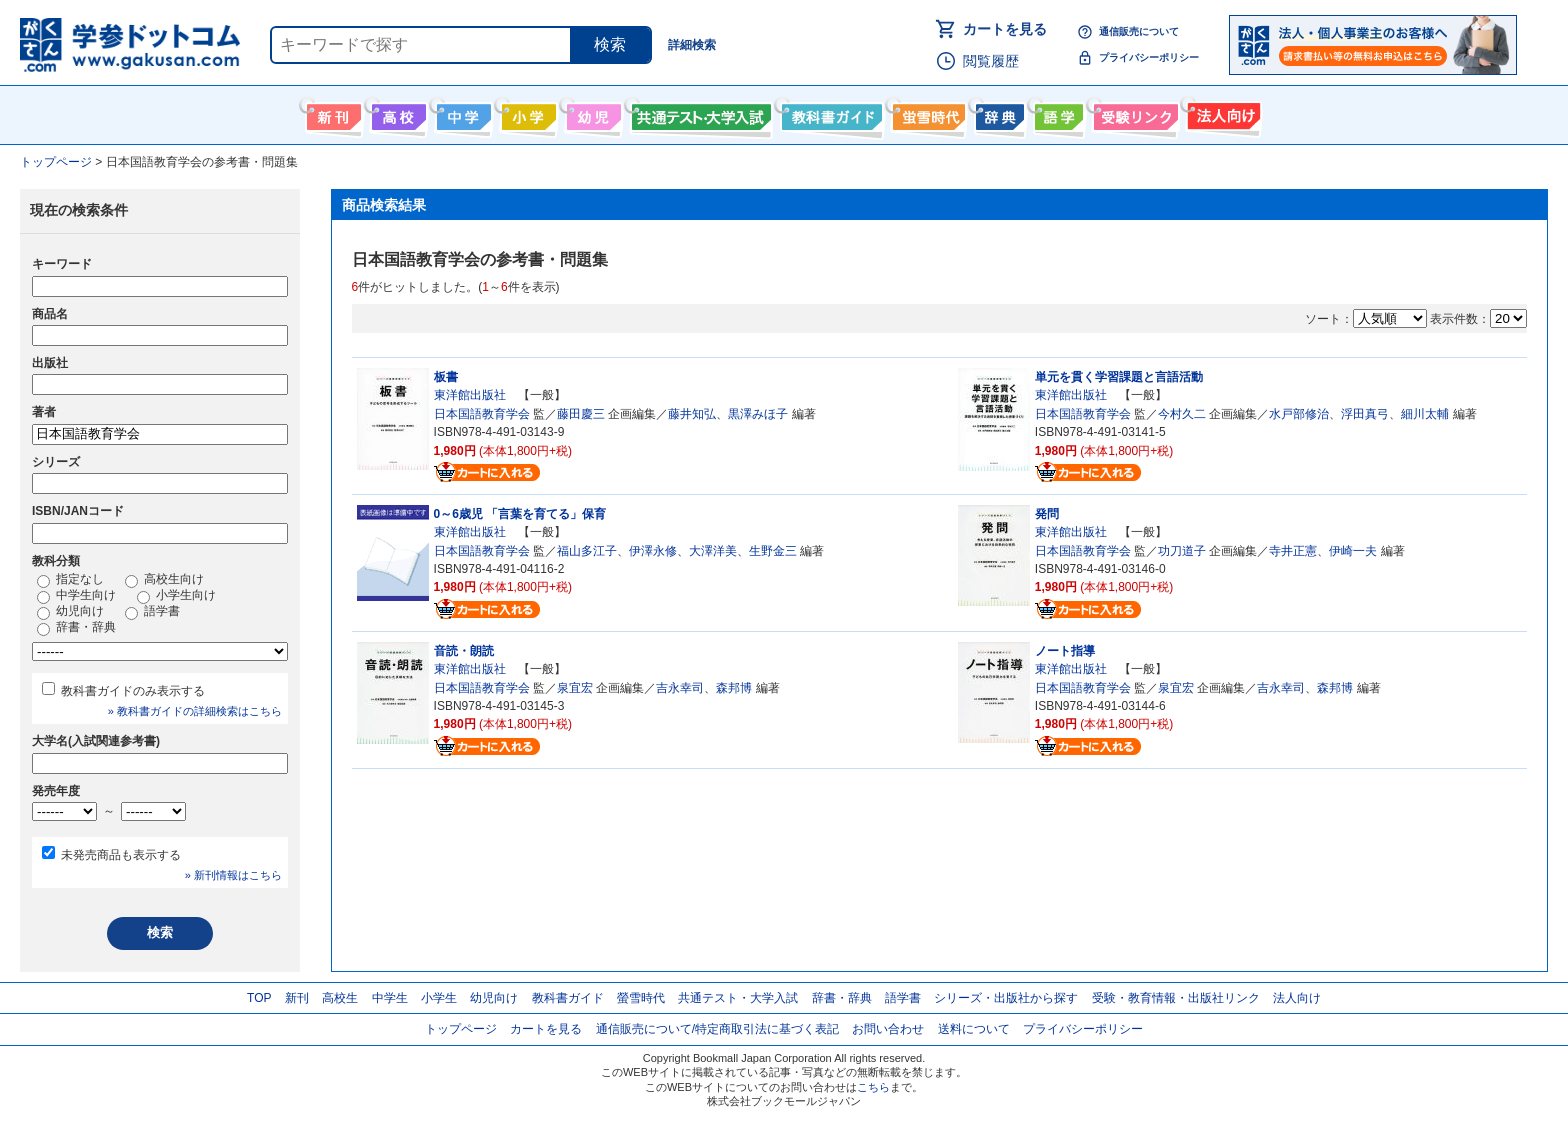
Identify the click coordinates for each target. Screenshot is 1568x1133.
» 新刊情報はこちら (233, 875)
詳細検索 (692, 45)
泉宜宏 (575, 688)
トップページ (461, 1029)
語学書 (1056, 113)
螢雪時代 (926, 113)
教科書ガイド (829, 113)
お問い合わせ (888, 1029)
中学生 (390, 998)
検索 (610, 44)
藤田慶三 (581, 414)
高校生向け (396, 113)
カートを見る (1005, 29)
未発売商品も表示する (121, 855)
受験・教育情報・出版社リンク (1176, 998)
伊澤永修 (653, 551)
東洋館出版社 (470, 395)
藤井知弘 (692, 414)
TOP (259, 998)
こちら (873, 1087)
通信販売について (1139, 31)
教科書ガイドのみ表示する (133, 691)
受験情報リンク (1133, 113)
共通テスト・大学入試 (699, 113)
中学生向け (461, 113)
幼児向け (591, 113)
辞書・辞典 (76, 628)
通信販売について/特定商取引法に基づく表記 (717, 1029)
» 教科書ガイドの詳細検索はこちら (195, 711)
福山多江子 (587, 551)
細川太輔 (1425, 414)
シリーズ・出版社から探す (1006, 998)
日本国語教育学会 (482, 414)
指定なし (70, 580)
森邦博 (734, 688)
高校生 (340, 998)
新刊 (297, 998)
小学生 (439, 998)
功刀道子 (1182, 551)
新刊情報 (331, 113)
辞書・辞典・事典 (997, 113)
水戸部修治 (1299, 414)
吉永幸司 (680, 688)
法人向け (1221, 113)
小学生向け (526, 113)
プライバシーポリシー (1149, 57)
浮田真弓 (1365, 414)
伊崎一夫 (1353, 551)
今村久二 (1182, 414)
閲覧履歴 (991, 61)
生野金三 (773, 551)
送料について (974, 1029)
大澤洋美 (713, 551)
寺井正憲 (1293, 551)
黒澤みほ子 (758, 414)
